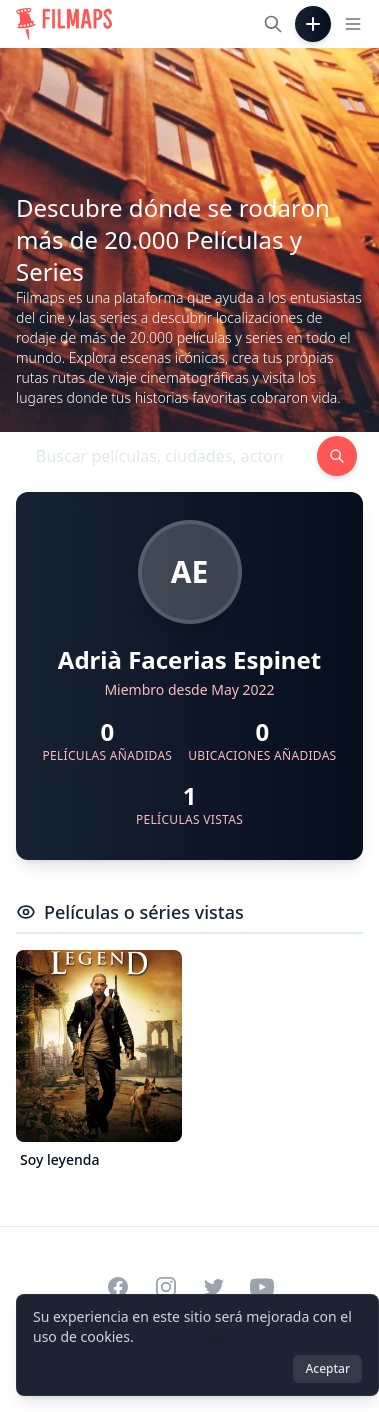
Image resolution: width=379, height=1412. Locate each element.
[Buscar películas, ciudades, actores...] (273, 24)
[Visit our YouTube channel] (262, 1287)
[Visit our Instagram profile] (166, 1287)
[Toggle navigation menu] (353, 24)
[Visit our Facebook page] (118, 1287)
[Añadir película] (313, 24)
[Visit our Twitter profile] (214, 1287)
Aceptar (327, 1368)
